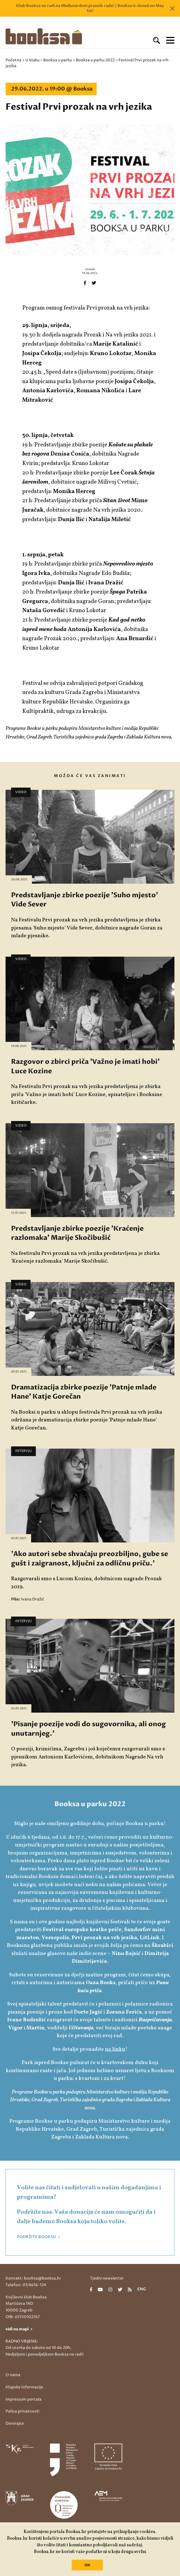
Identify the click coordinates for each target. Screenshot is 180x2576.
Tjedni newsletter (107, 2278)
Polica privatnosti (22, 2411)
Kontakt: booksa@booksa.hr (33, 2278)
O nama (13, 2375)
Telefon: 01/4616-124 (26, 2285)
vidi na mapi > (19, 2329)
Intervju (23, 1451)
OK (87, 2565)
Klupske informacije (24, 2387)
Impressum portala (23, 2399)
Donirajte (15, 2423)
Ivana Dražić (32, 1599)
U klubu (32, 60)
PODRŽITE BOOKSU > (38, 2237)
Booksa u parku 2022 (95, 60)
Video (20, 792)
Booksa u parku (57, 60)
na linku (115, 2049)
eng (141, 2289)
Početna (13, 60)
